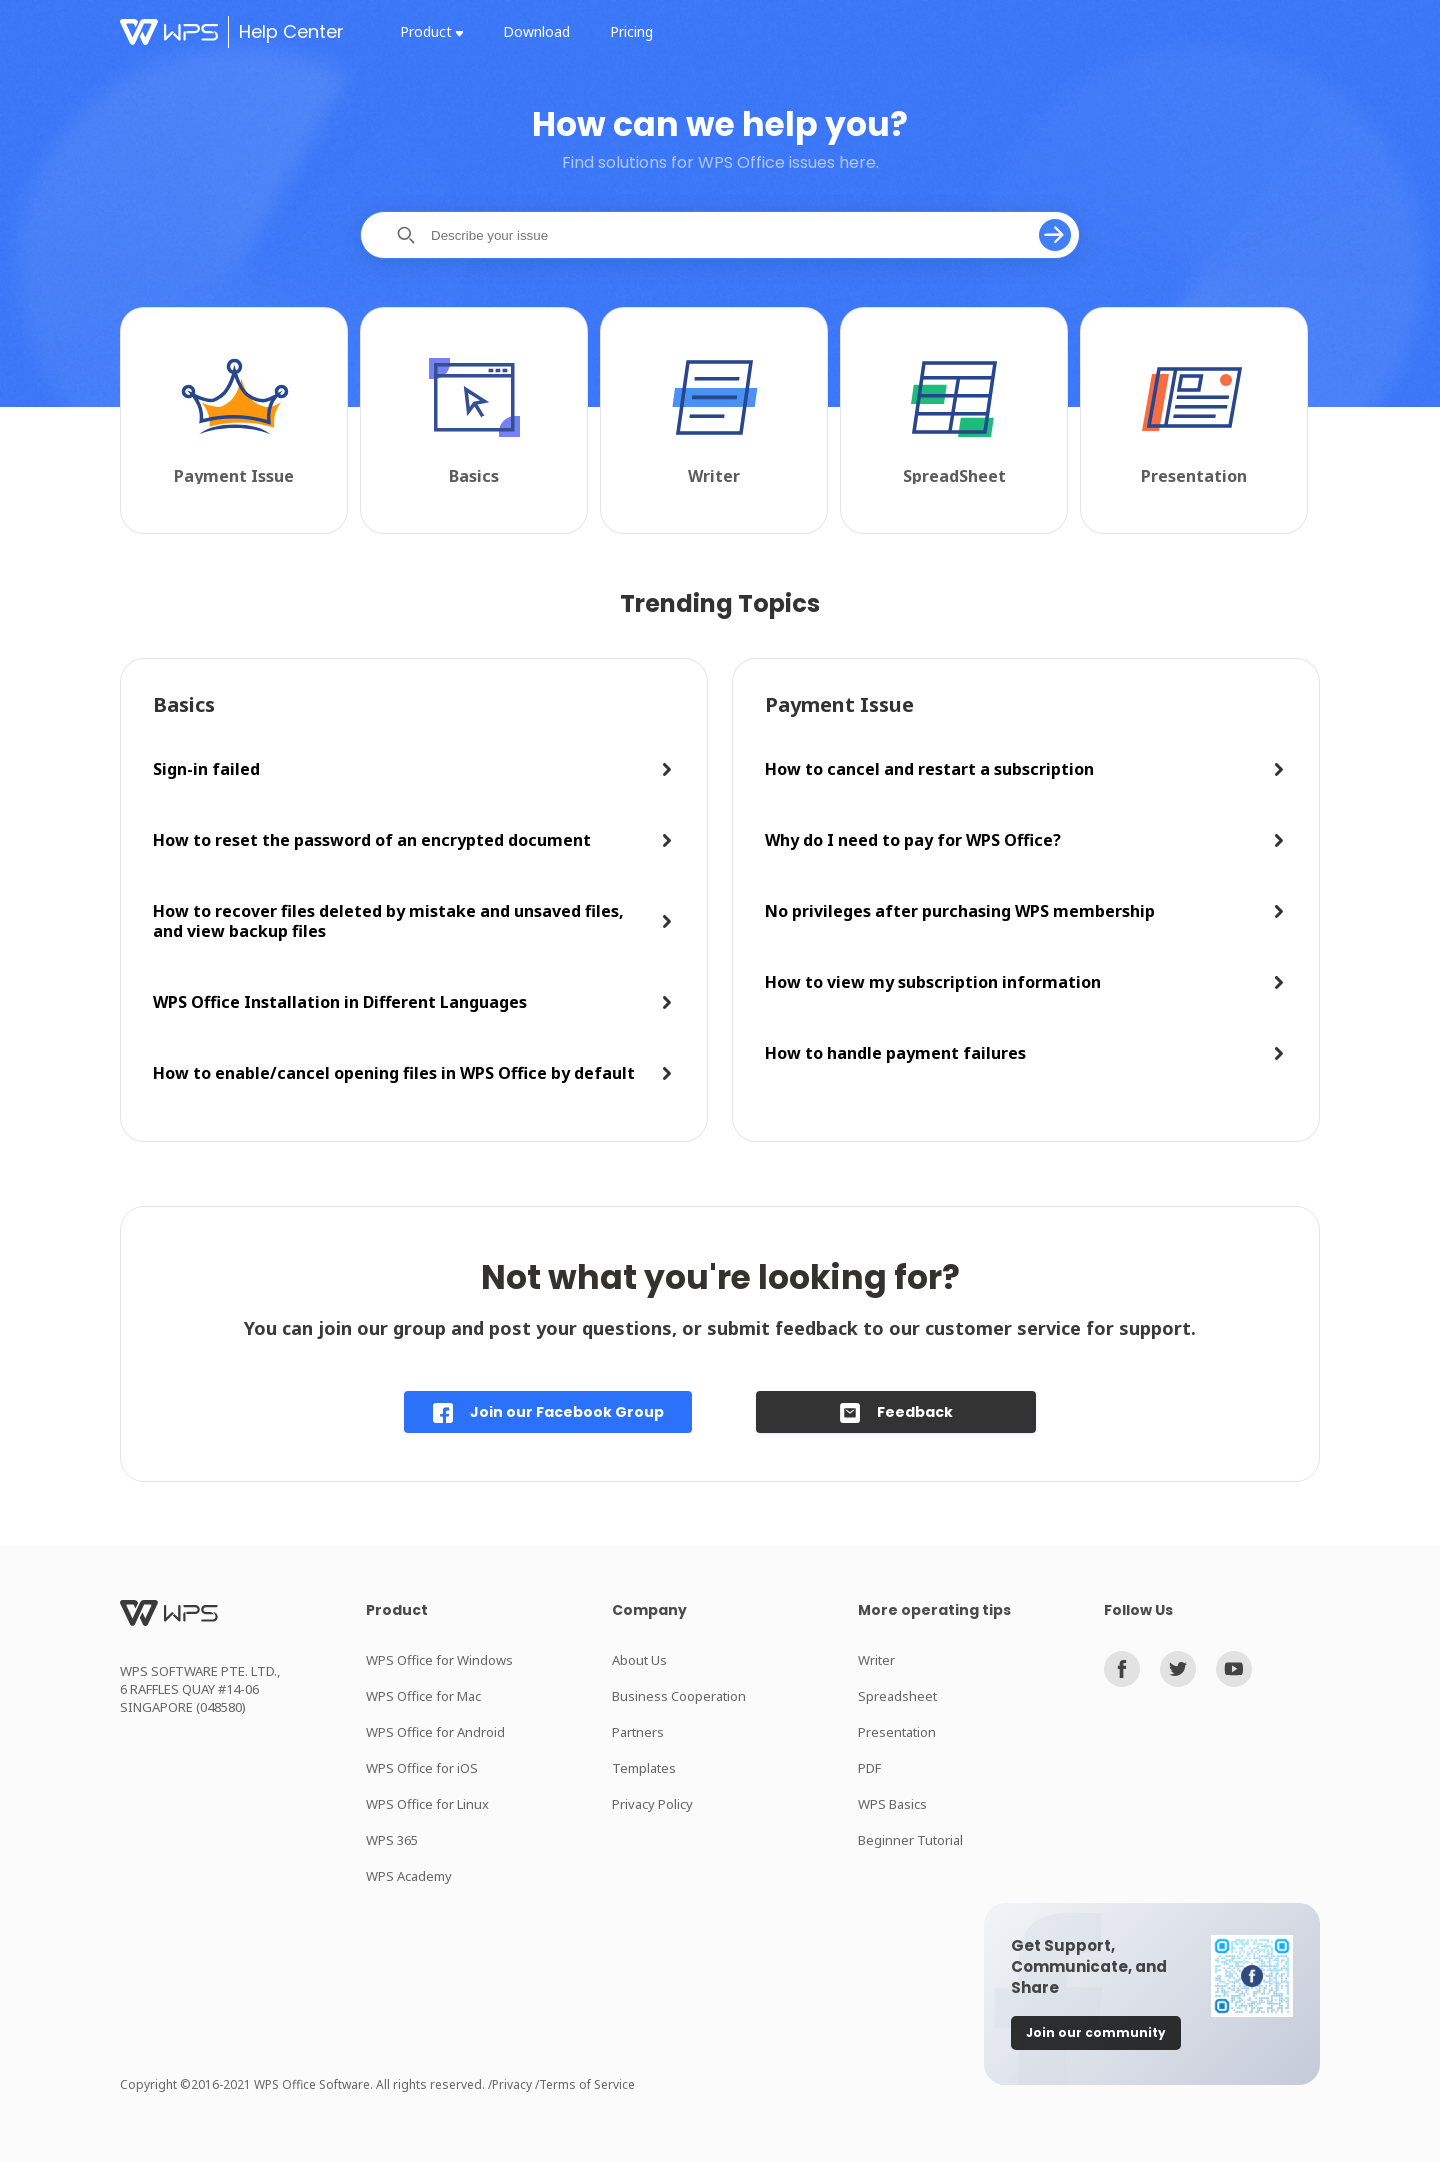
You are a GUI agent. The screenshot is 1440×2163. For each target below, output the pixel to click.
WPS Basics (892, 1804)
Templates (644, 1768)
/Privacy (511, 2084)
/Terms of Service (585, 2084)
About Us (639, 1660)
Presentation (897, 1732)
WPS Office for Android (435, 1732)
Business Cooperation (679, 1696)
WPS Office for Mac (423, 1696)
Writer (876, 1660)
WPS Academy (409, 1876)
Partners (638, 1732)
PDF (869, 1768)
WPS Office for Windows (439, 1660)
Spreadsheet (897, 1696)
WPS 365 (392, 1840)
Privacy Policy (652, 1804)
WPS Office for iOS (422, 1768)
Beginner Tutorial (910, 1840)
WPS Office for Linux (427, 1804)
